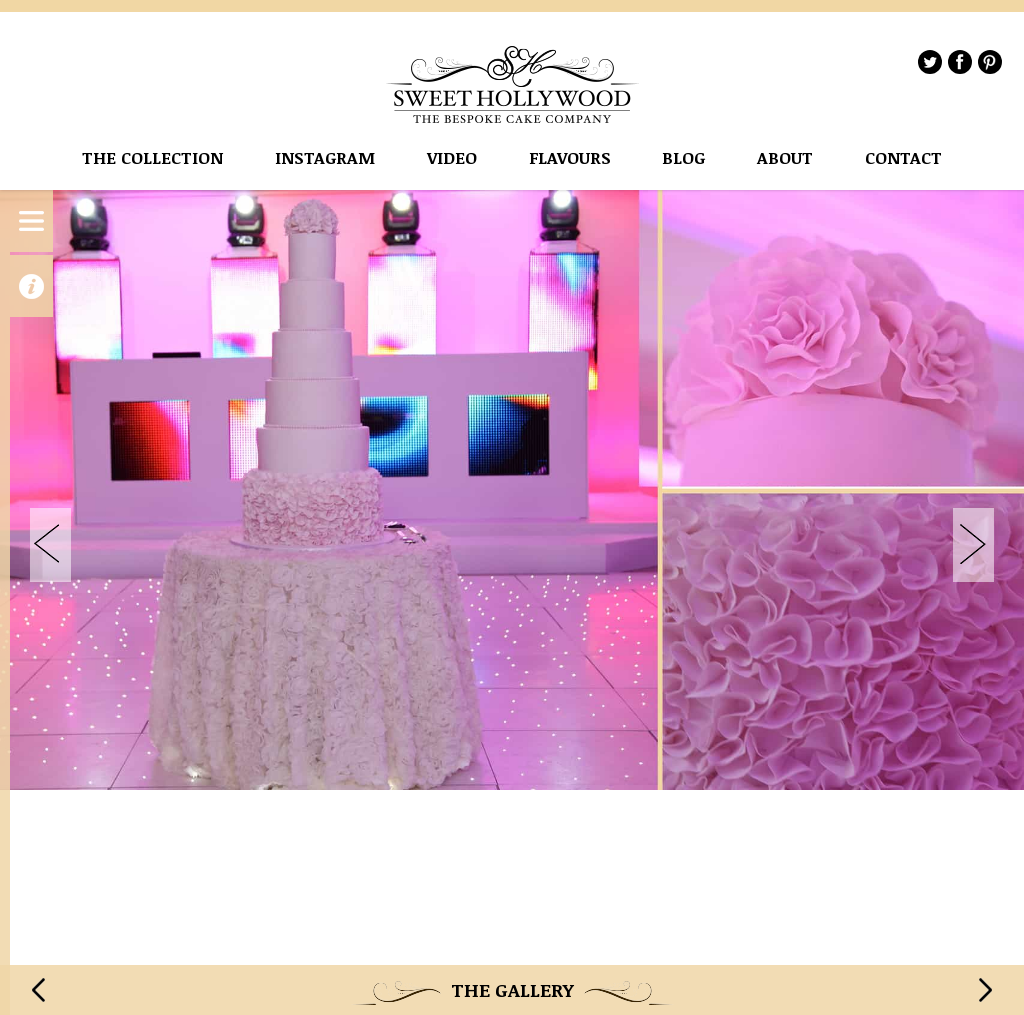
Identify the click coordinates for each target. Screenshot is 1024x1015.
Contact (903, 158)
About (785, 158)
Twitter (930, 62)
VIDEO (452, 158)
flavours (570, 158)
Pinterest (990, 62)
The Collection (152, 158)
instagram (325, 158)
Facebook (960, 62)
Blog (683, 158)
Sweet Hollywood (513, 84)
